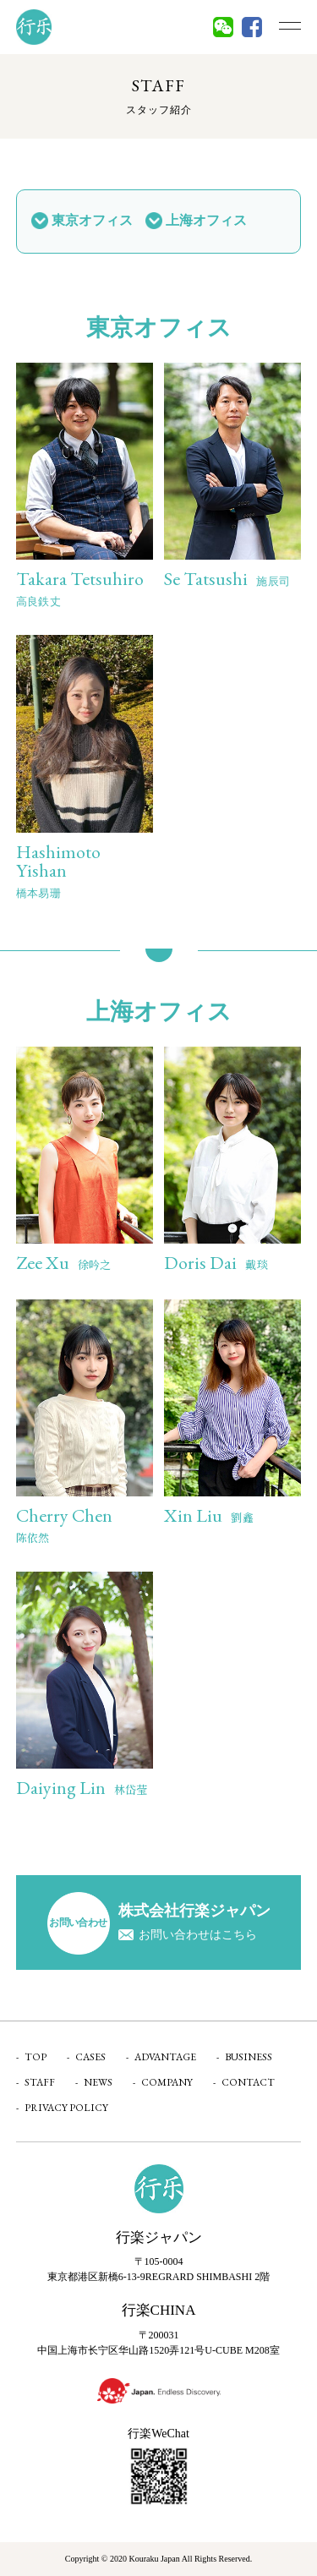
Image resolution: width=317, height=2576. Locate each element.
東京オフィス (92, 220)
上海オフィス (206, 220)
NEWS (98, 2082)
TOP (35, 2057)
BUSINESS (248, 2057)
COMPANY (167, 2082)
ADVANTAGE (165, 2057)
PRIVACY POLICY (66, 2107)
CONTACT (248, 2082)
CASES (90, 2057)
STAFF (40, 2082)
